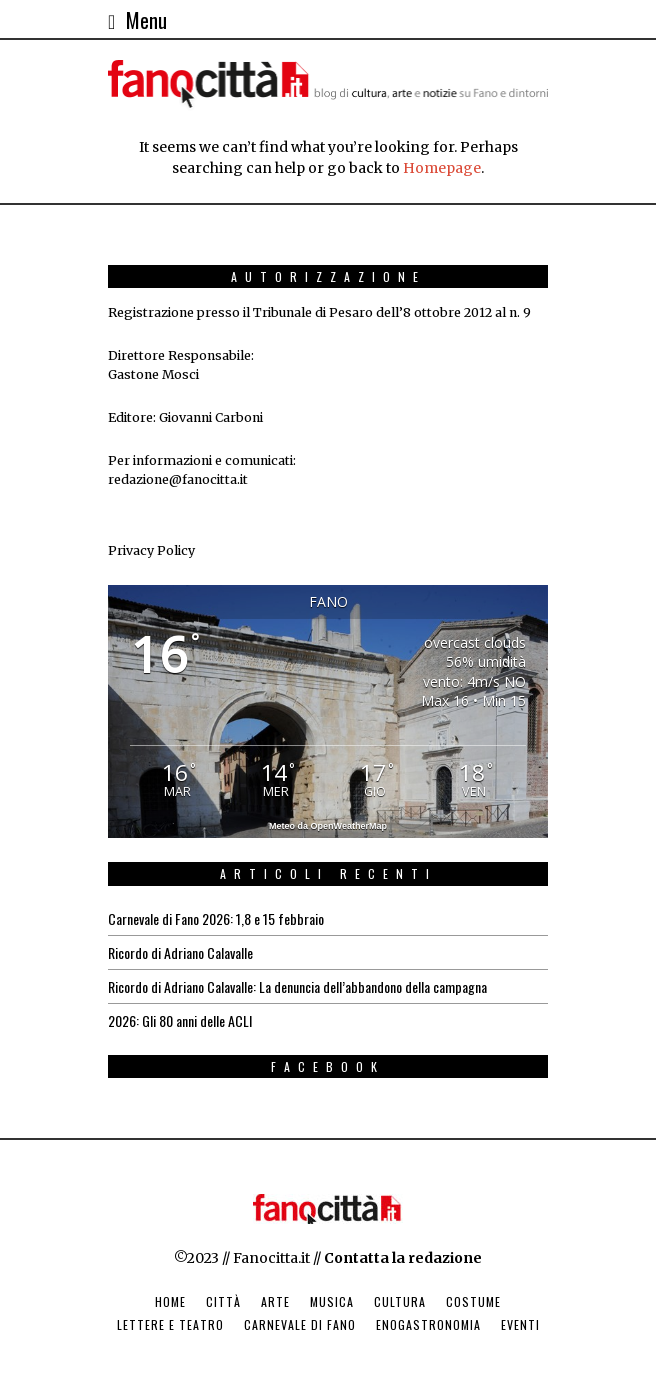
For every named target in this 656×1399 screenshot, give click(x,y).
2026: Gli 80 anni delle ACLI (180, 1020)
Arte (275, 1301)
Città (223, 1301)
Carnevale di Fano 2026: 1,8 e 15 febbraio (216, 918)
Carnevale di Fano (300, 1324)
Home (170, 1301)
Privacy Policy (151, 550)
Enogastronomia (428, 1324)
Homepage (442, 168)
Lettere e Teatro (170, 1324)
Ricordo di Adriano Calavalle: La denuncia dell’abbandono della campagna (297, 986)
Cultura (400, 1301)
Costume (473, 1301)
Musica (332, 1301)
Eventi (520, 1324)
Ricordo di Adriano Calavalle (180, 952)
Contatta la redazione (403, 1258)
